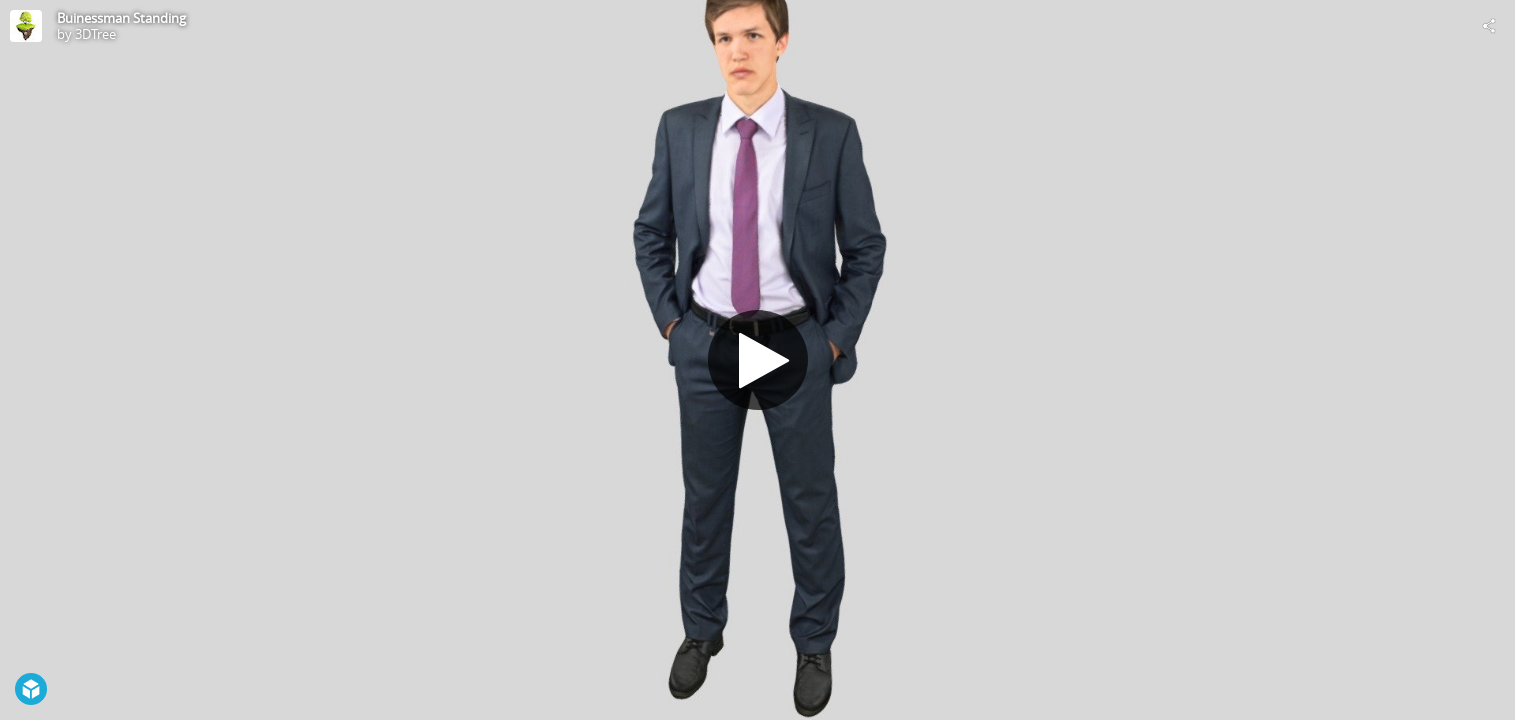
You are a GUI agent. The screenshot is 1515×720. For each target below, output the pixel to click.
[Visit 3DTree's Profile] (26, 26)
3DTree (95, 34)
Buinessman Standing (121, 18)
